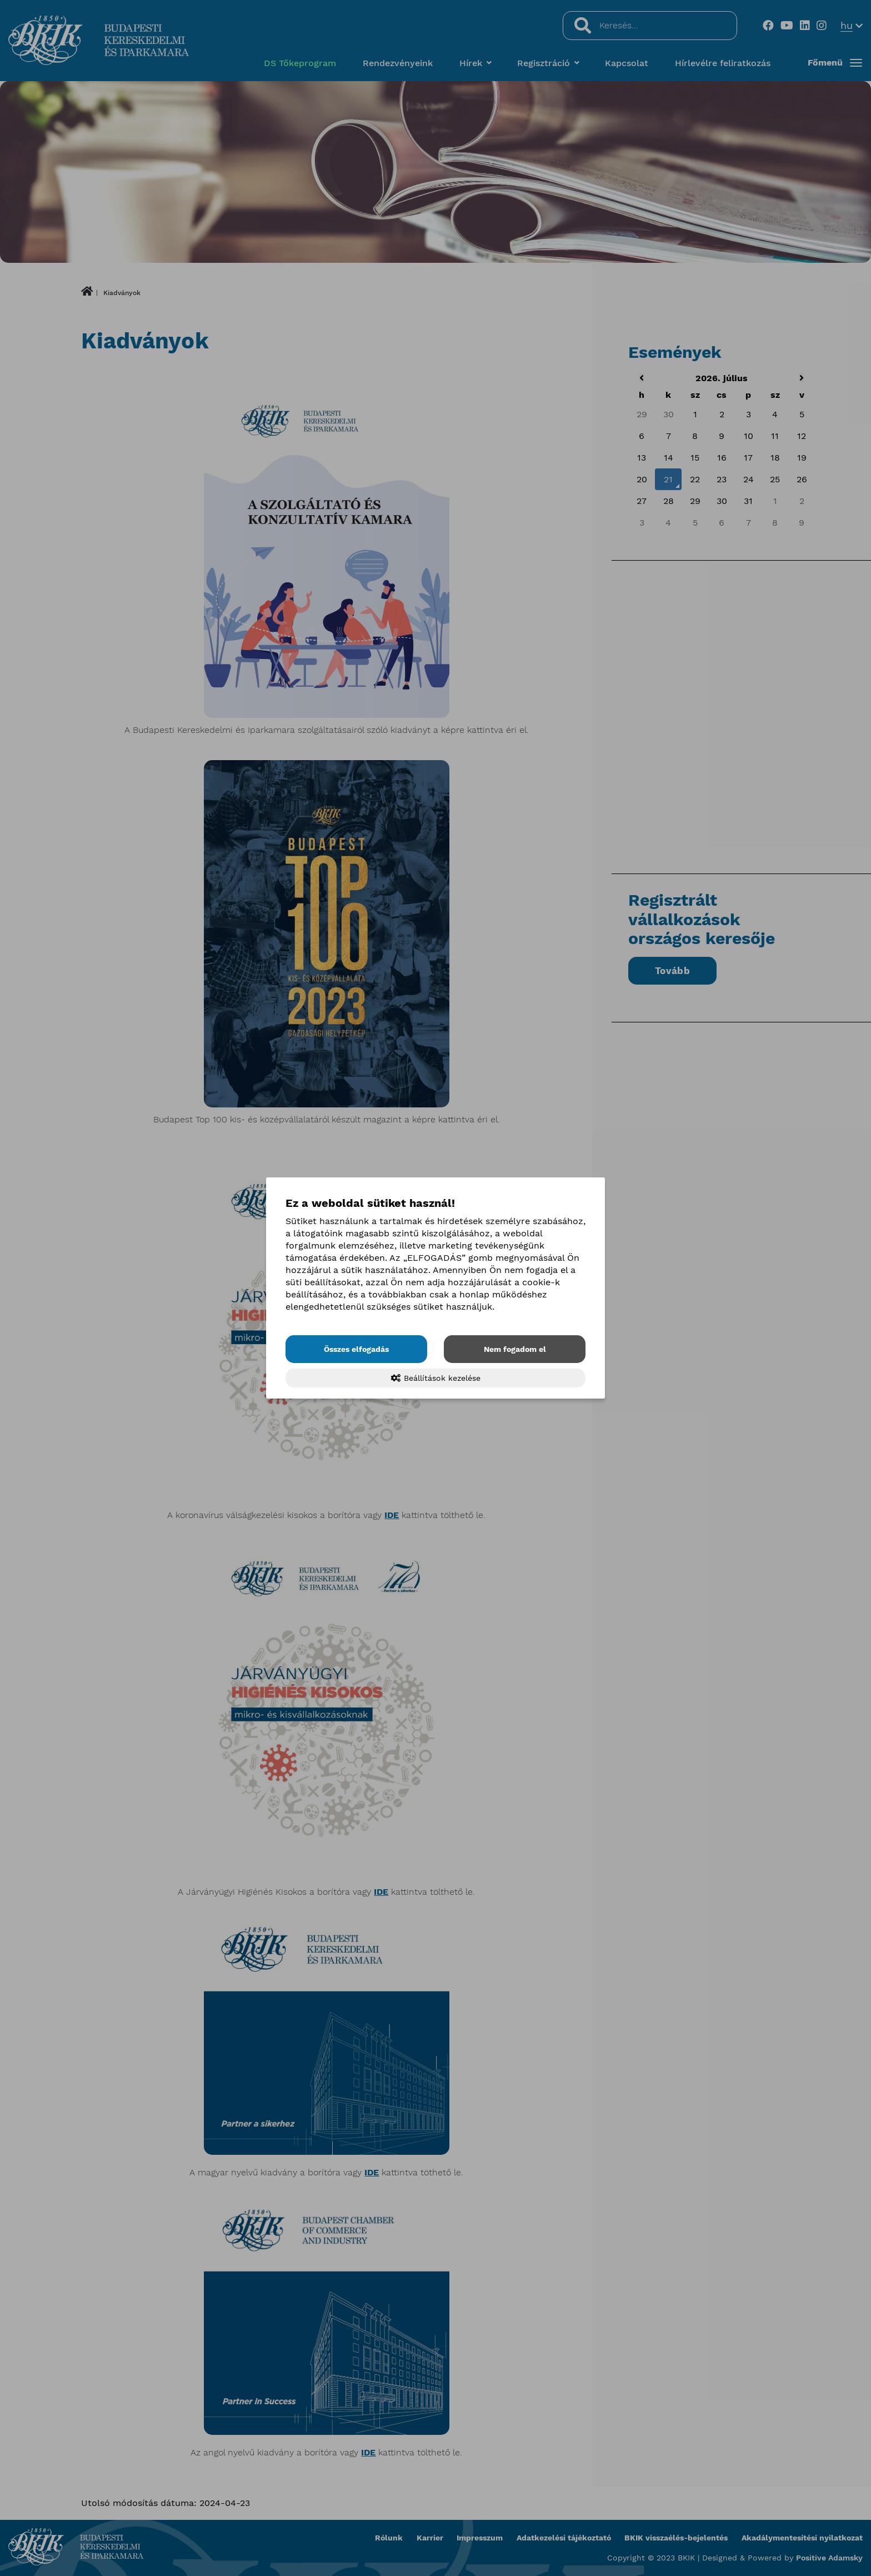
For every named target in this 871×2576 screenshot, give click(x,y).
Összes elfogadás (356, 1349)
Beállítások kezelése (435, 1378)
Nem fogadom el (515, 1349)
